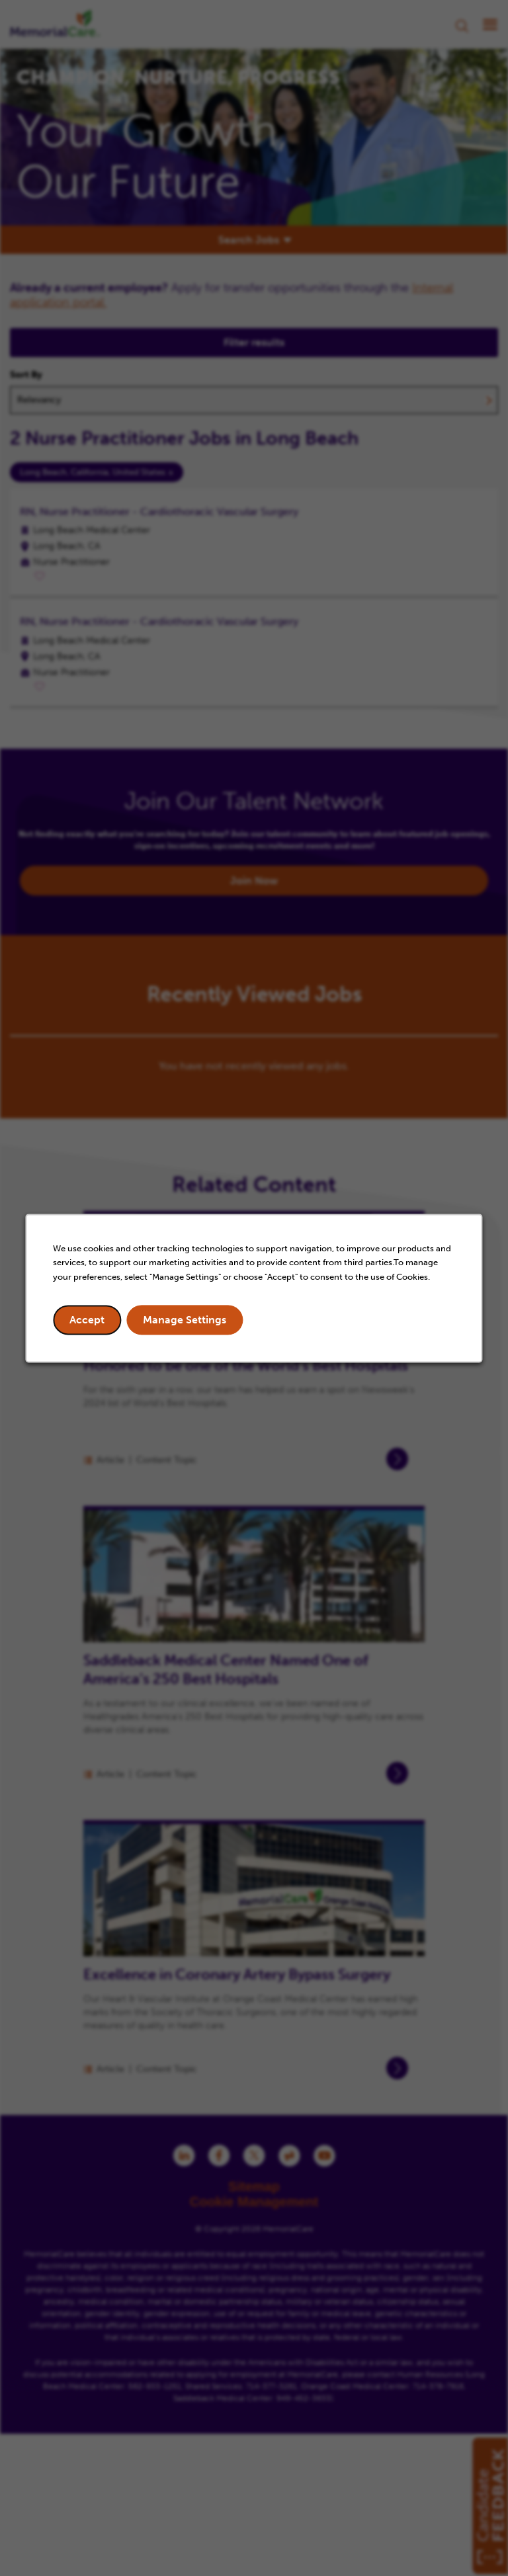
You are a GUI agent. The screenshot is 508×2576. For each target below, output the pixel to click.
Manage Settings (185, 1319)
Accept (87, 1319)
